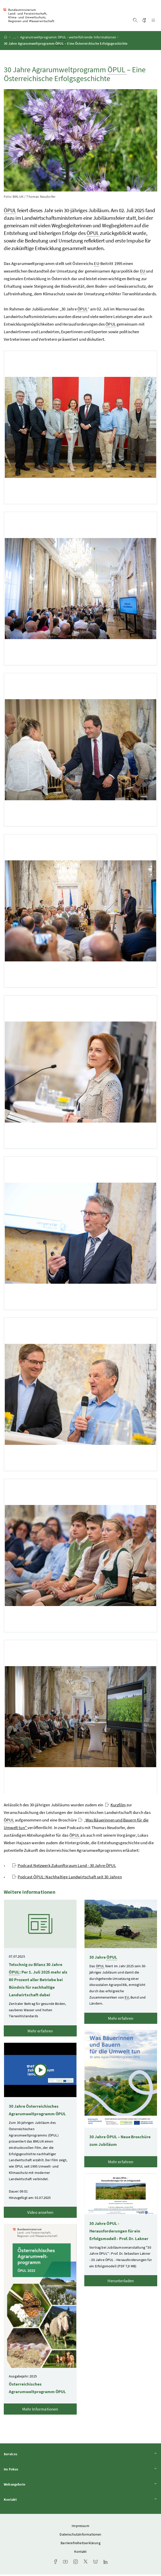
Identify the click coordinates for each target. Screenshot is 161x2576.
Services (80, 2455)
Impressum (80, 2527)
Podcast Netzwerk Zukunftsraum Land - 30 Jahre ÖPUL (64, 1866)
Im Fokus (80, 2470)
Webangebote (80, 2485)
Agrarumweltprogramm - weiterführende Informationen (68, 38)
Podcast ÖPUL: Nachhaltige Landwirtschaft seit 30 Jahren (67, 1878)
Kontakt (80, 2501)
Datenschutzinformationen (80, 2536)
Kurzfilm (115, 1806)
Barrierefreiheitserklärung (80, 2544)
